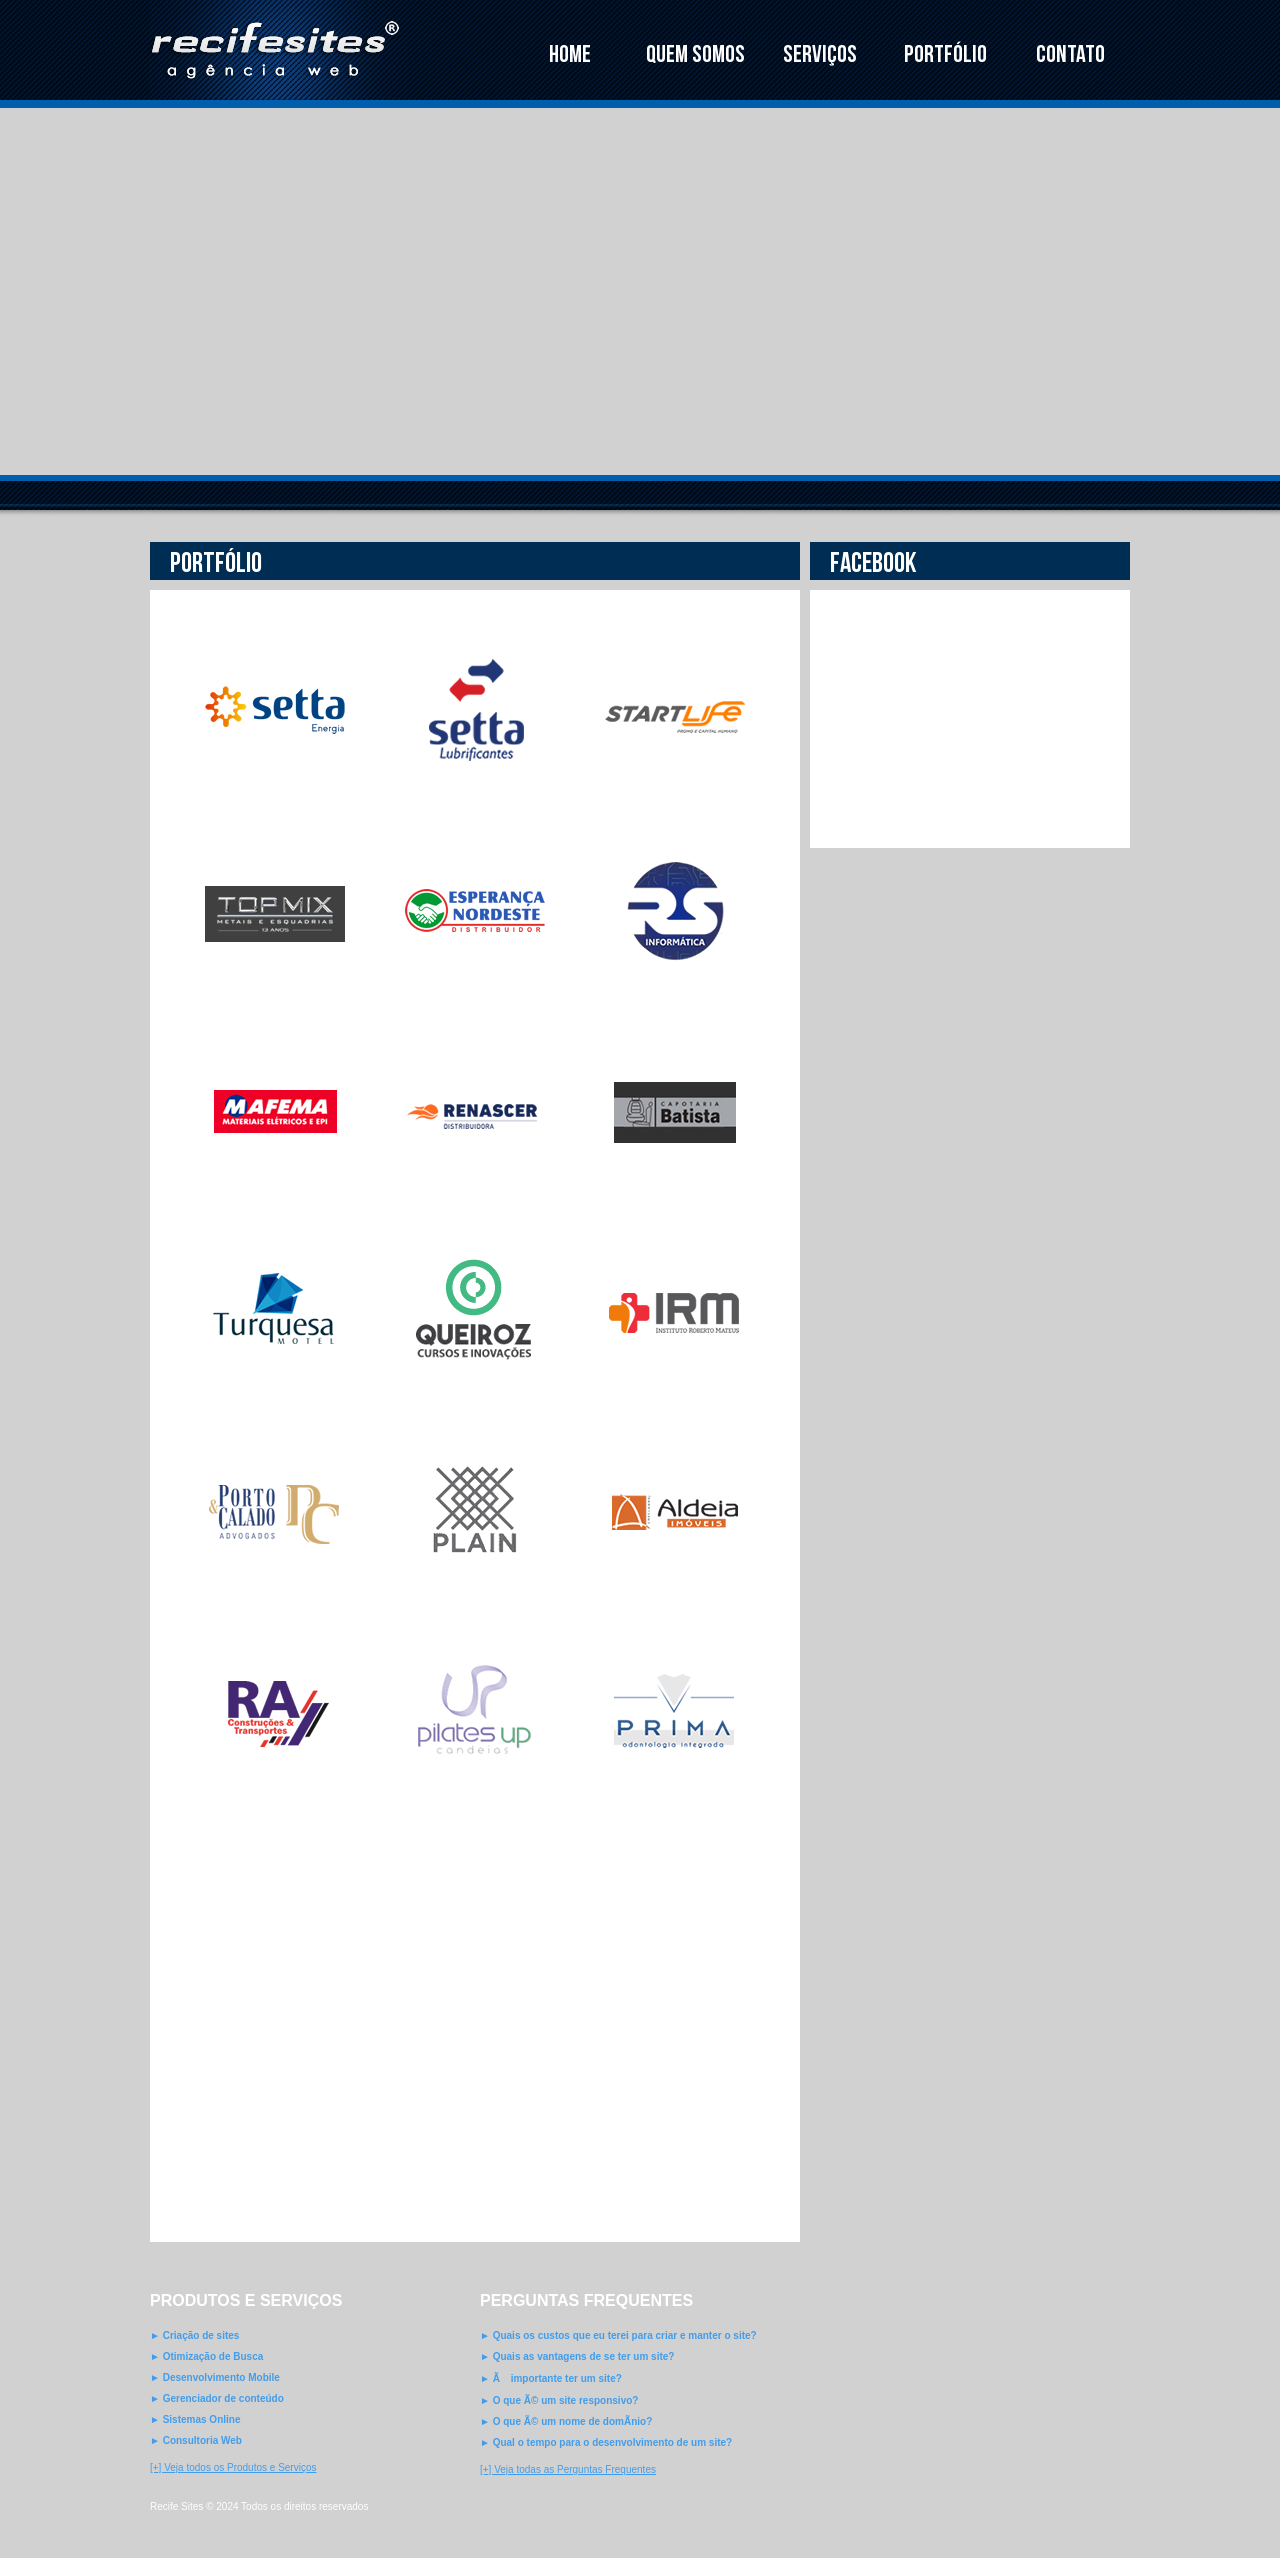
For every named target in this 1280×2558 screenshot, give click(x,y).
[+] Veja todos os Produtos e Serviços (233, 2467)
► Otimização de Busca (206, 2356)
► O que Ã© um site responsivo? (559, 2400)
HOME (570, 54)
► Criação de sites (194, 2335)
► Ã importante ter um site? (551, 2378)
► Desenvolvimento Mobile (215, 2377)
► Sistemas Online (195, 2419)
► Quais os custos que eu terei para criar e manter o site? (618, 2335)
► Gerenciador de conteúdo (217, 2398)
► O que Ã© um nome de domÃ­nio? (566, 2421)
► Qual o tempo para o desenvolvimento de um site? (606, 2442)
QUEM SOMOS (695, 54)
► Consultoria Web (196, 2440)
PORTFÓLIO (945, 54)
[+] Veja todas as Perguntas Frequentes (568, 2469)
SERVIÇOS (820, 54)
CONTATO (1070, 54)
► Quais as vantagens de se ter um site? (577, 2356)
